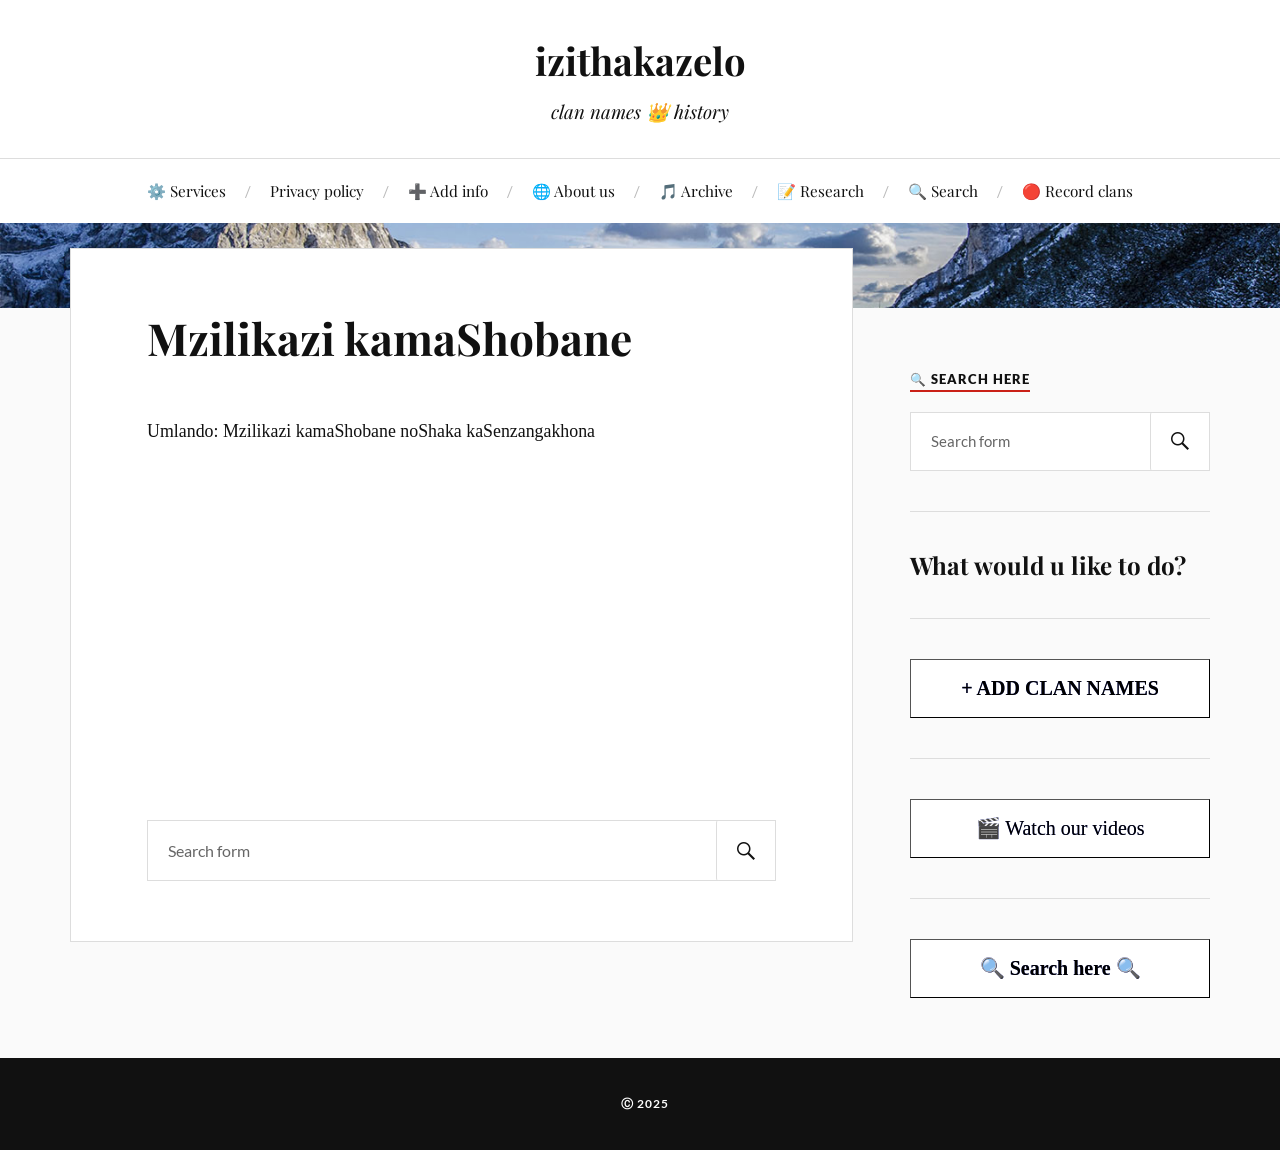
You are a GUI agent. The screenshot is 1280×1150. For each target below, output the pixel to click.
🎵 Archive (696, 190)
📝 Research (820, 190)
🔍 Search (943, 190)
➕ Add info (448, 190)
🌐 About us (573, 190)
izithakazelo (640, 60)
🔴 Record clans (1077, 190)
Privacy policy (317, 190)
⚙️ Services (186, 190)
